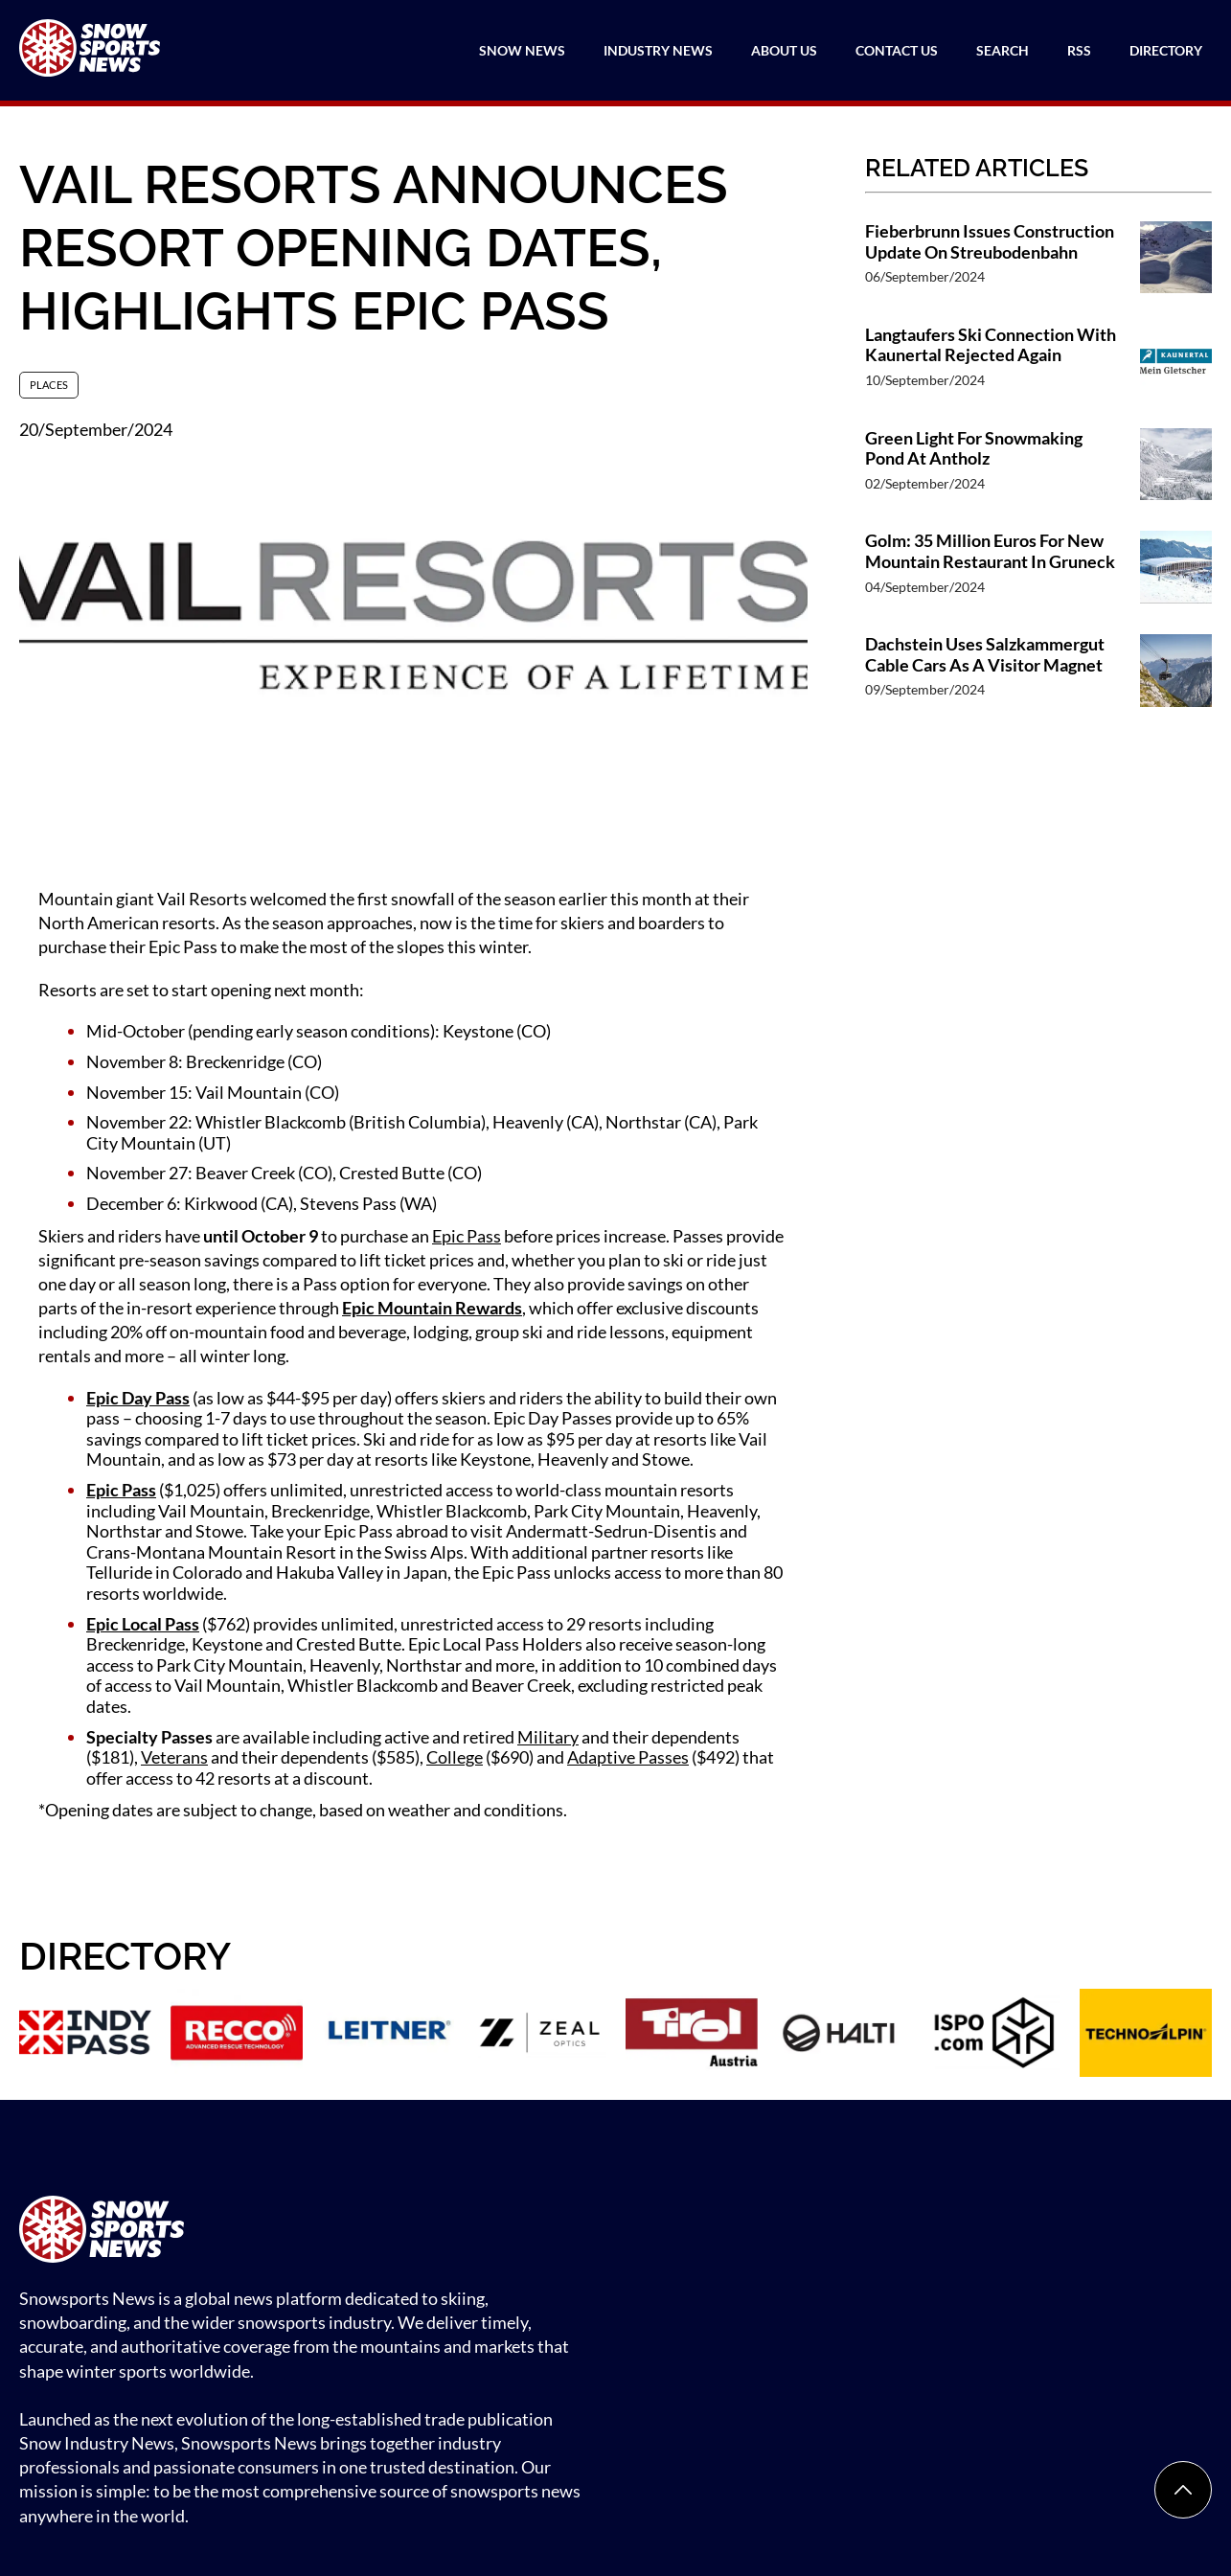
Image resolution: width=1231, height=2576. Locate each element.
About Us (784, 50)
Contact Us (896, 50)
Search (1002, 50)
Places (49, 384)
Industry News (658, 50)
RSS (1079, 50)
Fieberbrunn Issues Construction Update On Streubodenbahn (989, 241)
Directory (1165, 50)
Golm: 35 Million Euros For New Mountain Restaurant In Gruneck (990, 551)
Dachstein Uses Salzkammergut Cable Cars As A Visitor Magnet (985, 654)
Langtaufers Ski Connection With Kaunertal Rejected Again (990, 345)
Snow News (522, 50)
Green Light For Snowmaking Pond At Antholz (974, 448)
